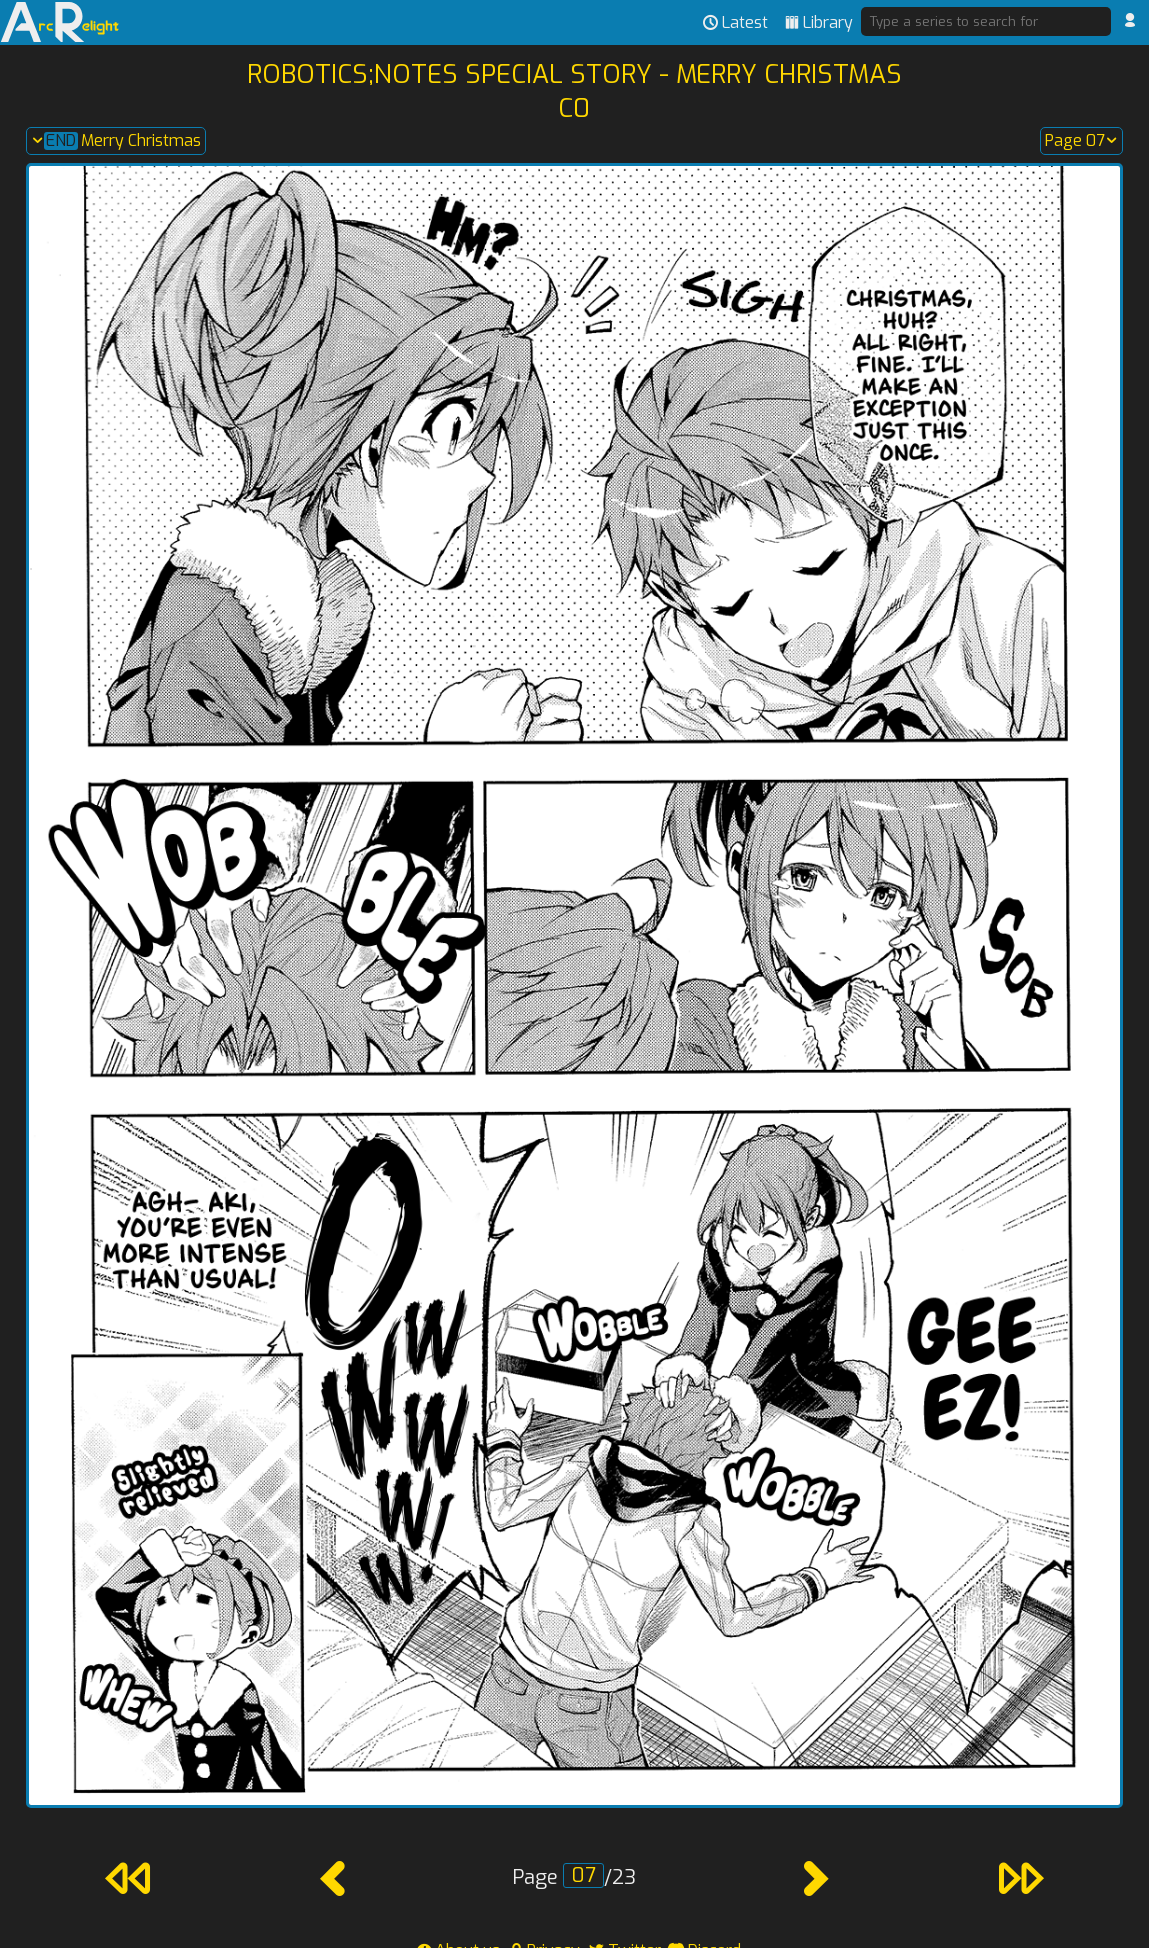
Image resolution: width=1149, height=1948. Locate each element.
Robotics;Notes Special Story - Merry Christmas (574, 74)
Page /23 (574, 1877)
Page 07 (1081, 141)
